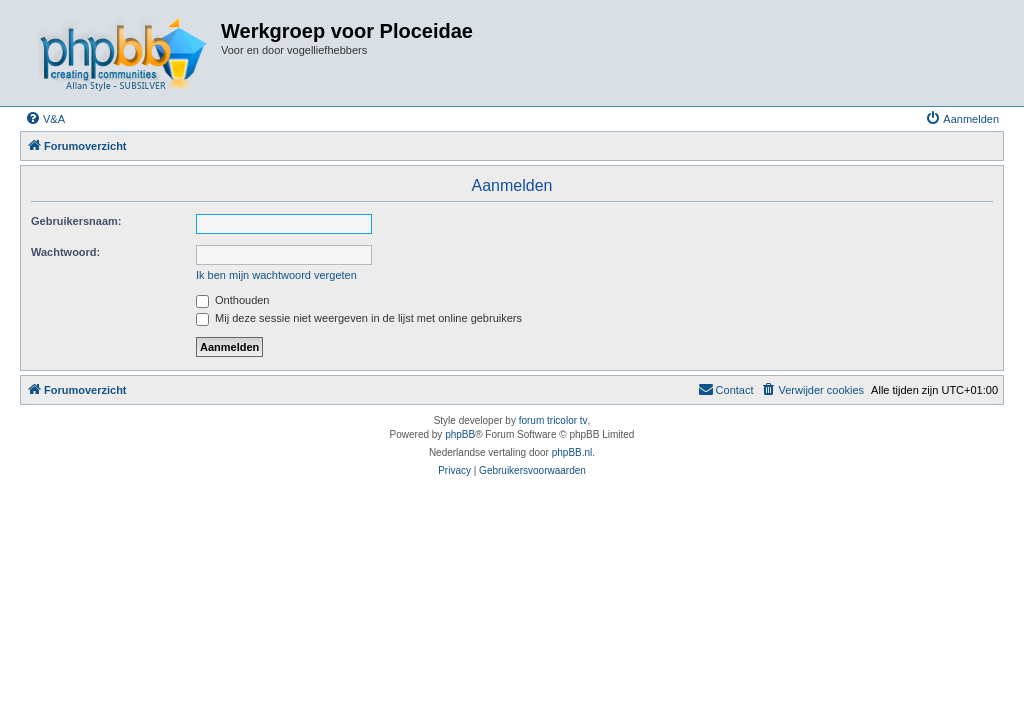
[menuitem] (45, 119)
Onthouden (233, 300)
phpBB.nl (572, 452)
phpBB (460, 434)
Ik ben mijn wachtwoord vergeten (276, 275)
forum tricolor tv (553, 420)
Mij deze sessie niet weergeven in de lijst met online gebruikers (359, 318)
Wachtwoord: (65, 252)
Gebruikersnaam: (76, 221)
